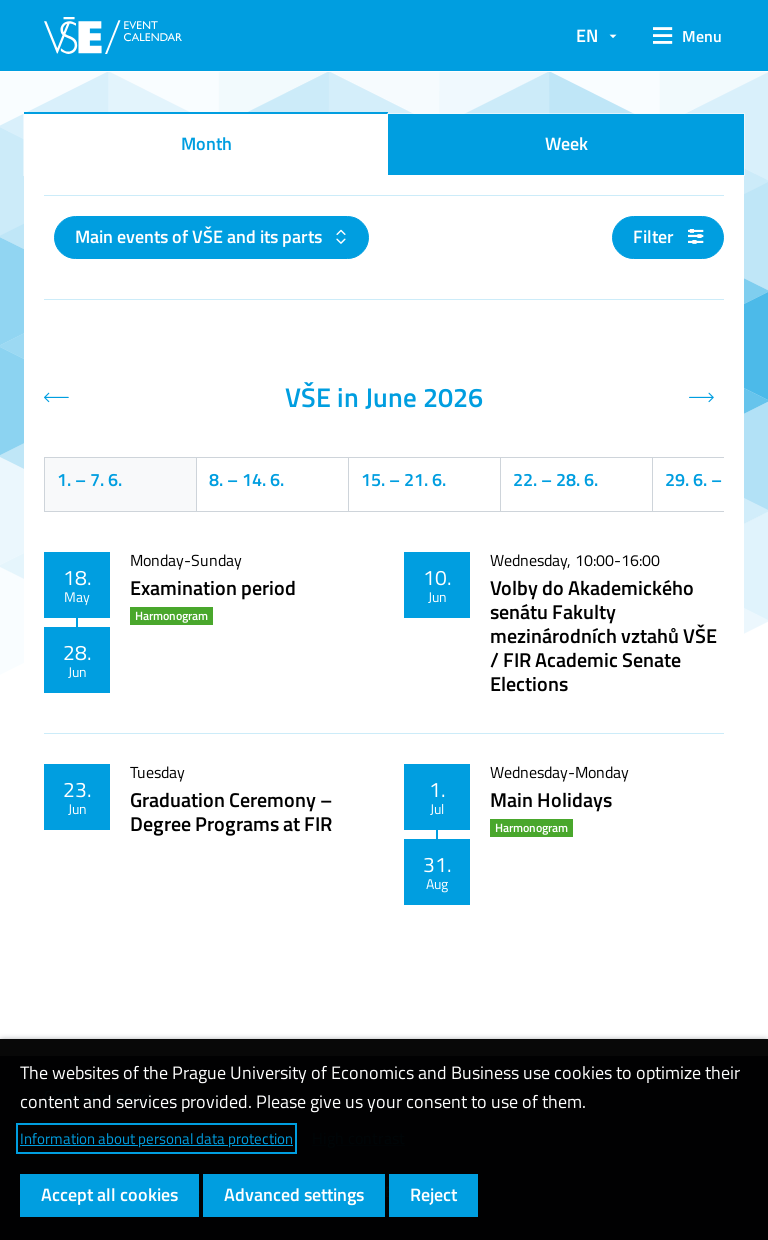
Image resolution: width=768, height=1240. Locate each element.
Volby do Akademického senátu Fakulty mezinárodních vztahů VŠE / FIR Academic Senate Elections (603, 635)
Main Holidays (551, 799)
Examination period (213, 587)
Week (566, 143)
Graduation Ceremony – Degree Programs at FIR (231, 811)
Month (206, 143)
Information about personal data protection (156, 1138)
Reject (433, 1194)
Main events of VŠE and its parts (200, 236)
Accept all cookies (109, 1194)
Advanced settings (294, 1194)
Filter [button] (668, 236)
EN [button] (587, 35)
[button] (680, 36)
